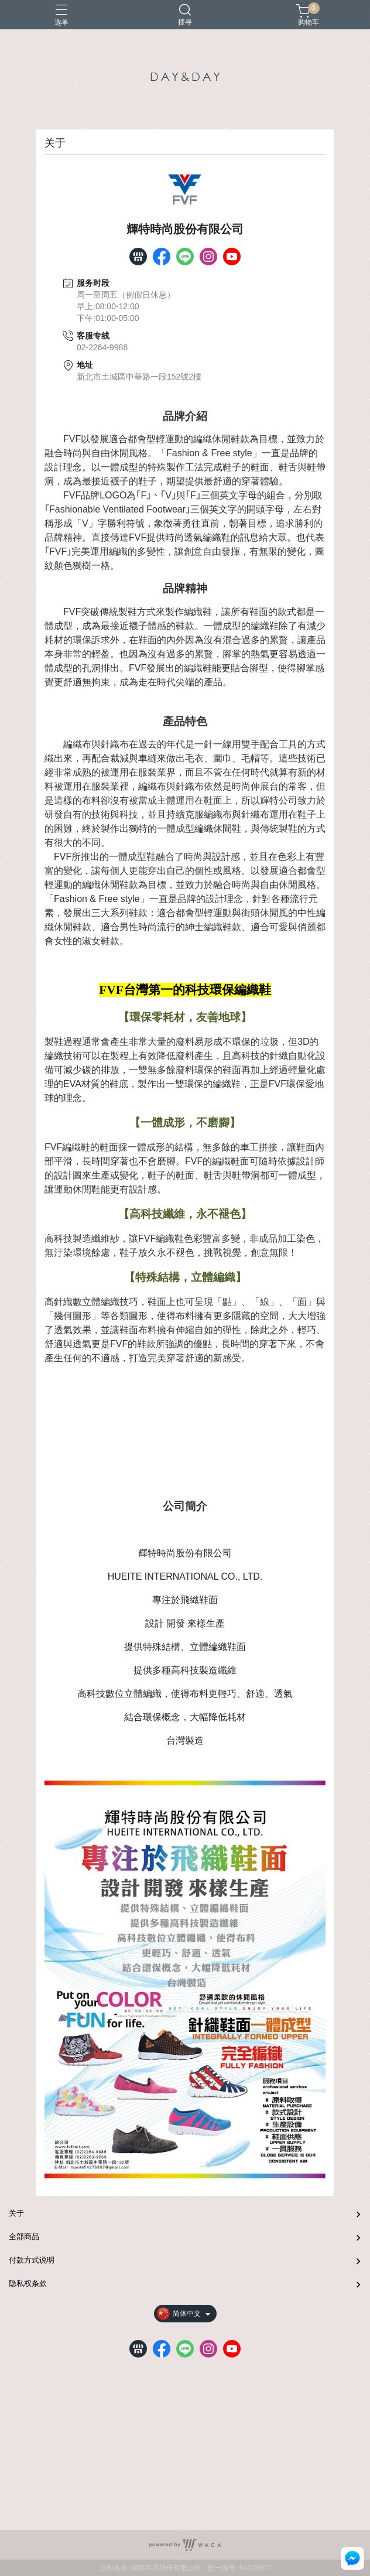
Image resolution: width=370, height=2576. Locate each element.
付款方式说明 (31, 2260)
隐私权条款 (28, 2283)
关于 (16, 2213)
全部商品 (24, 2236)
